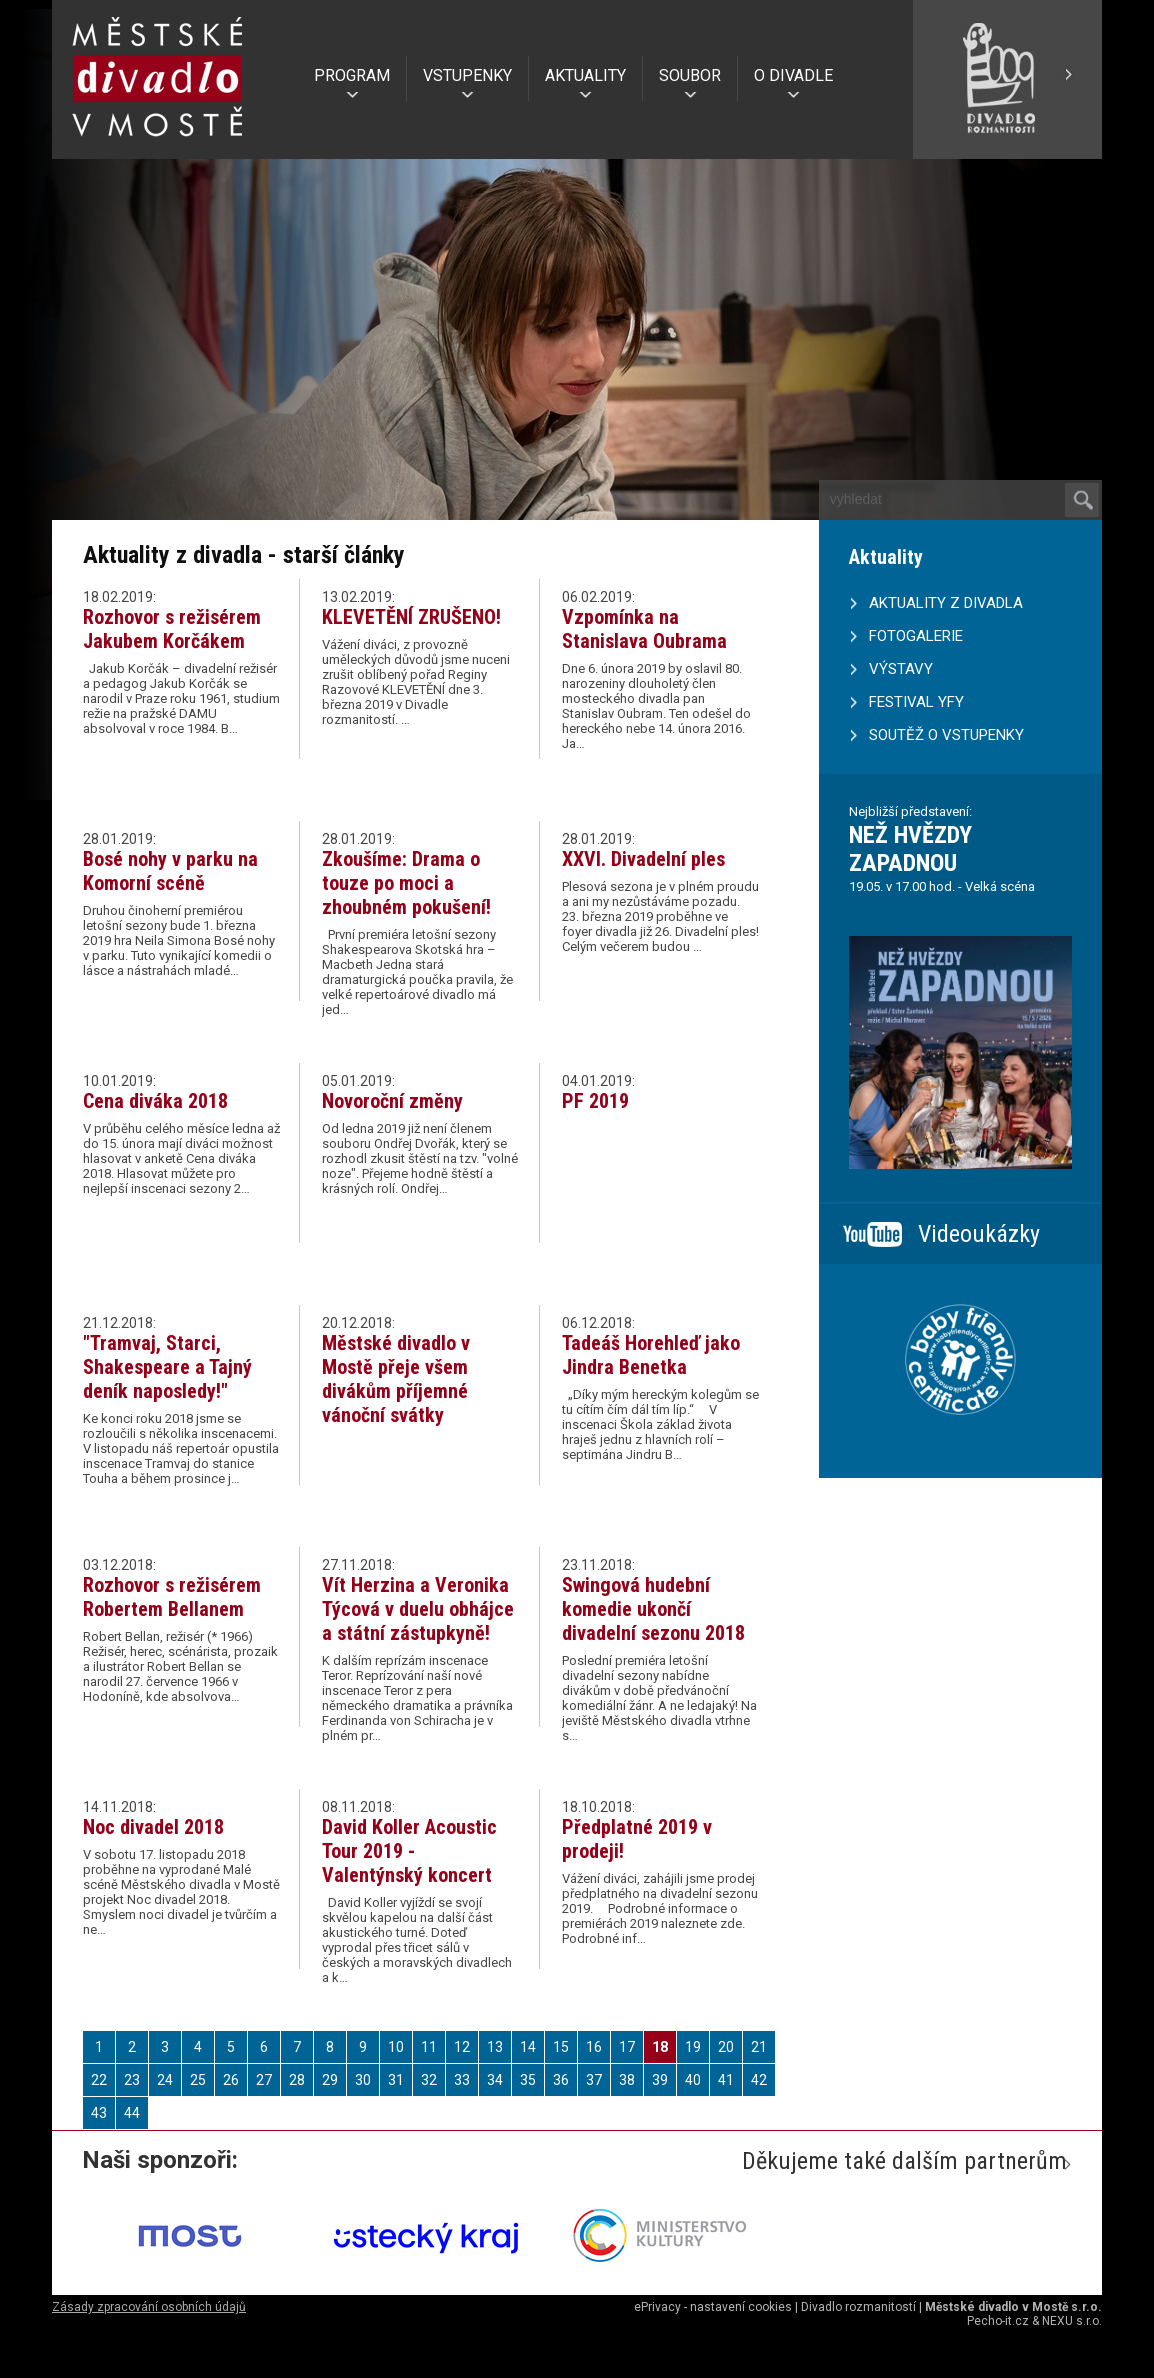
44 (132, 2113)
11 (429, 2047)
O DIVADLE (793, 75)
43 (99, 2113)
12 (462, 2047)
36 (561, 2080)
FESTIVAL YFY (916, 702)
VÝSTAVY (901, 669)
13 (495, 2047)
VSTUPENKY (467, 75)
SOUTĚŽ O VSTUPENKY (946, 735)
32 (429, 2080)
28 (297, 2080)
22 (99, 2080)
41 (726, 2080)
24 (165, 2080)
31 (396, 2080)
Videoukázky (979, 1234)
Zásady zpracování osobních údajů (149, 2307)
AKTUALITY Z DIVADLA (946, 603)
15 (561, 2047)
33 (462, 2080)
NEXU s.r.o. (1072, 2321)
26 (231, 2080)
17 (627, 2047)
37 (594, 2080)
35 (528, 2080)
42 (759, 2080)
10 (396, 2047)
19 (693, 2047)
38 (627, 2080)
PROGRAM (352, 75)
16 (594, 2047)
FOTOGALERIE (916, 636)
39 (660, 2080)
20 (726, 2047)
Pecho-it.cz (998, 2321)
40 (693, 2080)
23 (132, 2080)
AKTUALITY (585, 75)
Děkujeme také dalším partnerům (904, 2161)
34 (495, 2080)
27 (264, 2080)
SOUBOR (690, 75)
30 (363, 2080)
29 (330, 2080)
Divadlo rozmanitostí (858, 2307)
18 (660, 2047)
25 (198, 2080)
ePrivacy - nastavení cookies (713, 2307)
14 (528, 2047)
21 (759, 2047)
